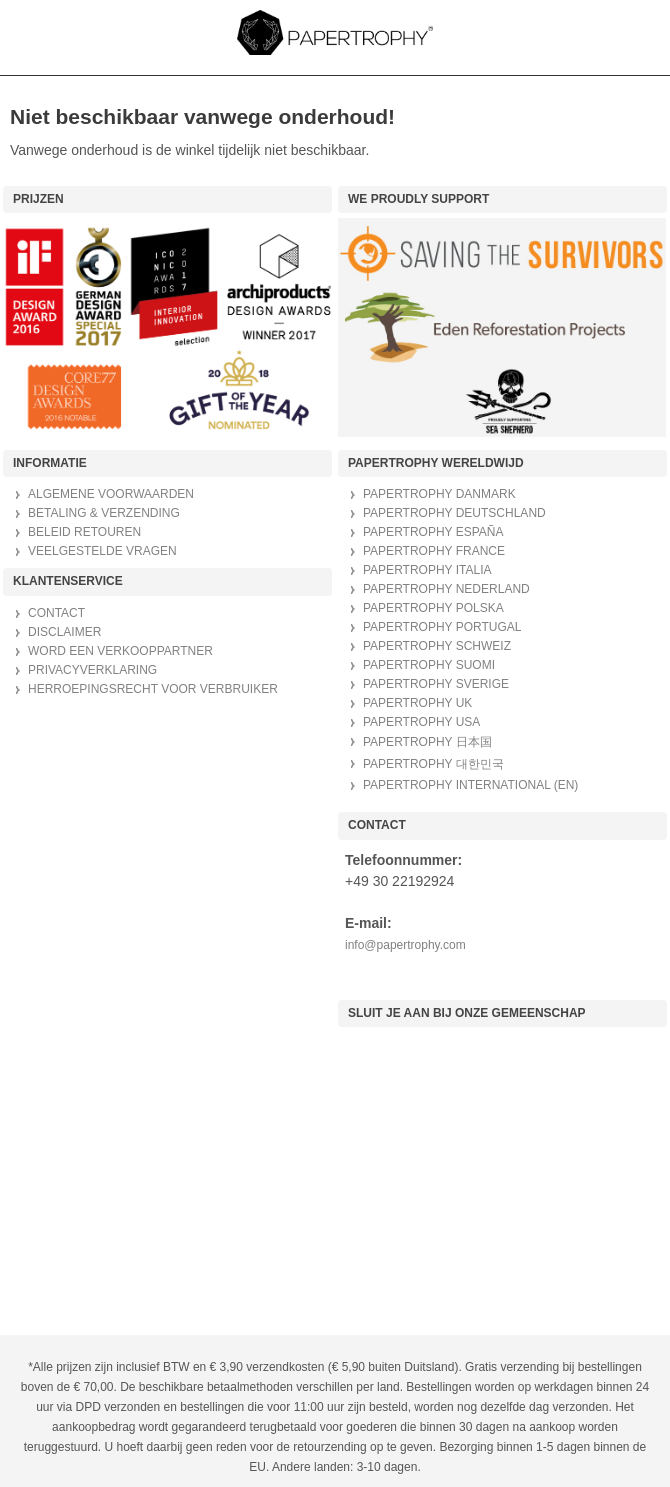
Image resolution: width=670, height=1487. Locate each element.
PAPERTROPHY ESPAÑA (433, 532)
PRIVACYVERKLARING (92, 670)
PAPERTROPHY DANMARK (439, 494)
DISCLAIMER (64, 632)
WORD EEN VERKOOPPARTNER (120, 651)
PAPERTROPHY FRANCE (434, 551)
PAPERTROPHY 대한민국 (433, 764)
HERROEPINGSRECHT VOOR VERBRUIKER (153, 689)
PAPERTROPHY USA (421, 722)
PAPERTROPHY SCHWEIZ (437, 646)
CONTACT (56, 613)
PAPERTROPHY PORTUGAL (442, 627)
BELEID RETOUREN (84, 532)
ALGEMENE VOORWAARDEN (111, 494)
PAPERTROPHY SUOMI (429, 665)
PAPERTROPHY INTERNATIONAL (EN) (470, 785)
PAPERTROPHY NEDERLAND (446, 589)
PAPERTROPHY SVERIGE (436, 684)
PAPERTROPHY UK (417, 703)
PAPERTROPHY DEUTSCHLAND (454, 513)
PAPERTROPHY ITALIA (427, 570)
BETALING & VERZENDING (104, 513)
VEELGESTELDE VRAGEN (102, 551)
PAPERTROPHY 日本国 (427, 742)
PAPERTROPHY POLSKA (433, 608)
